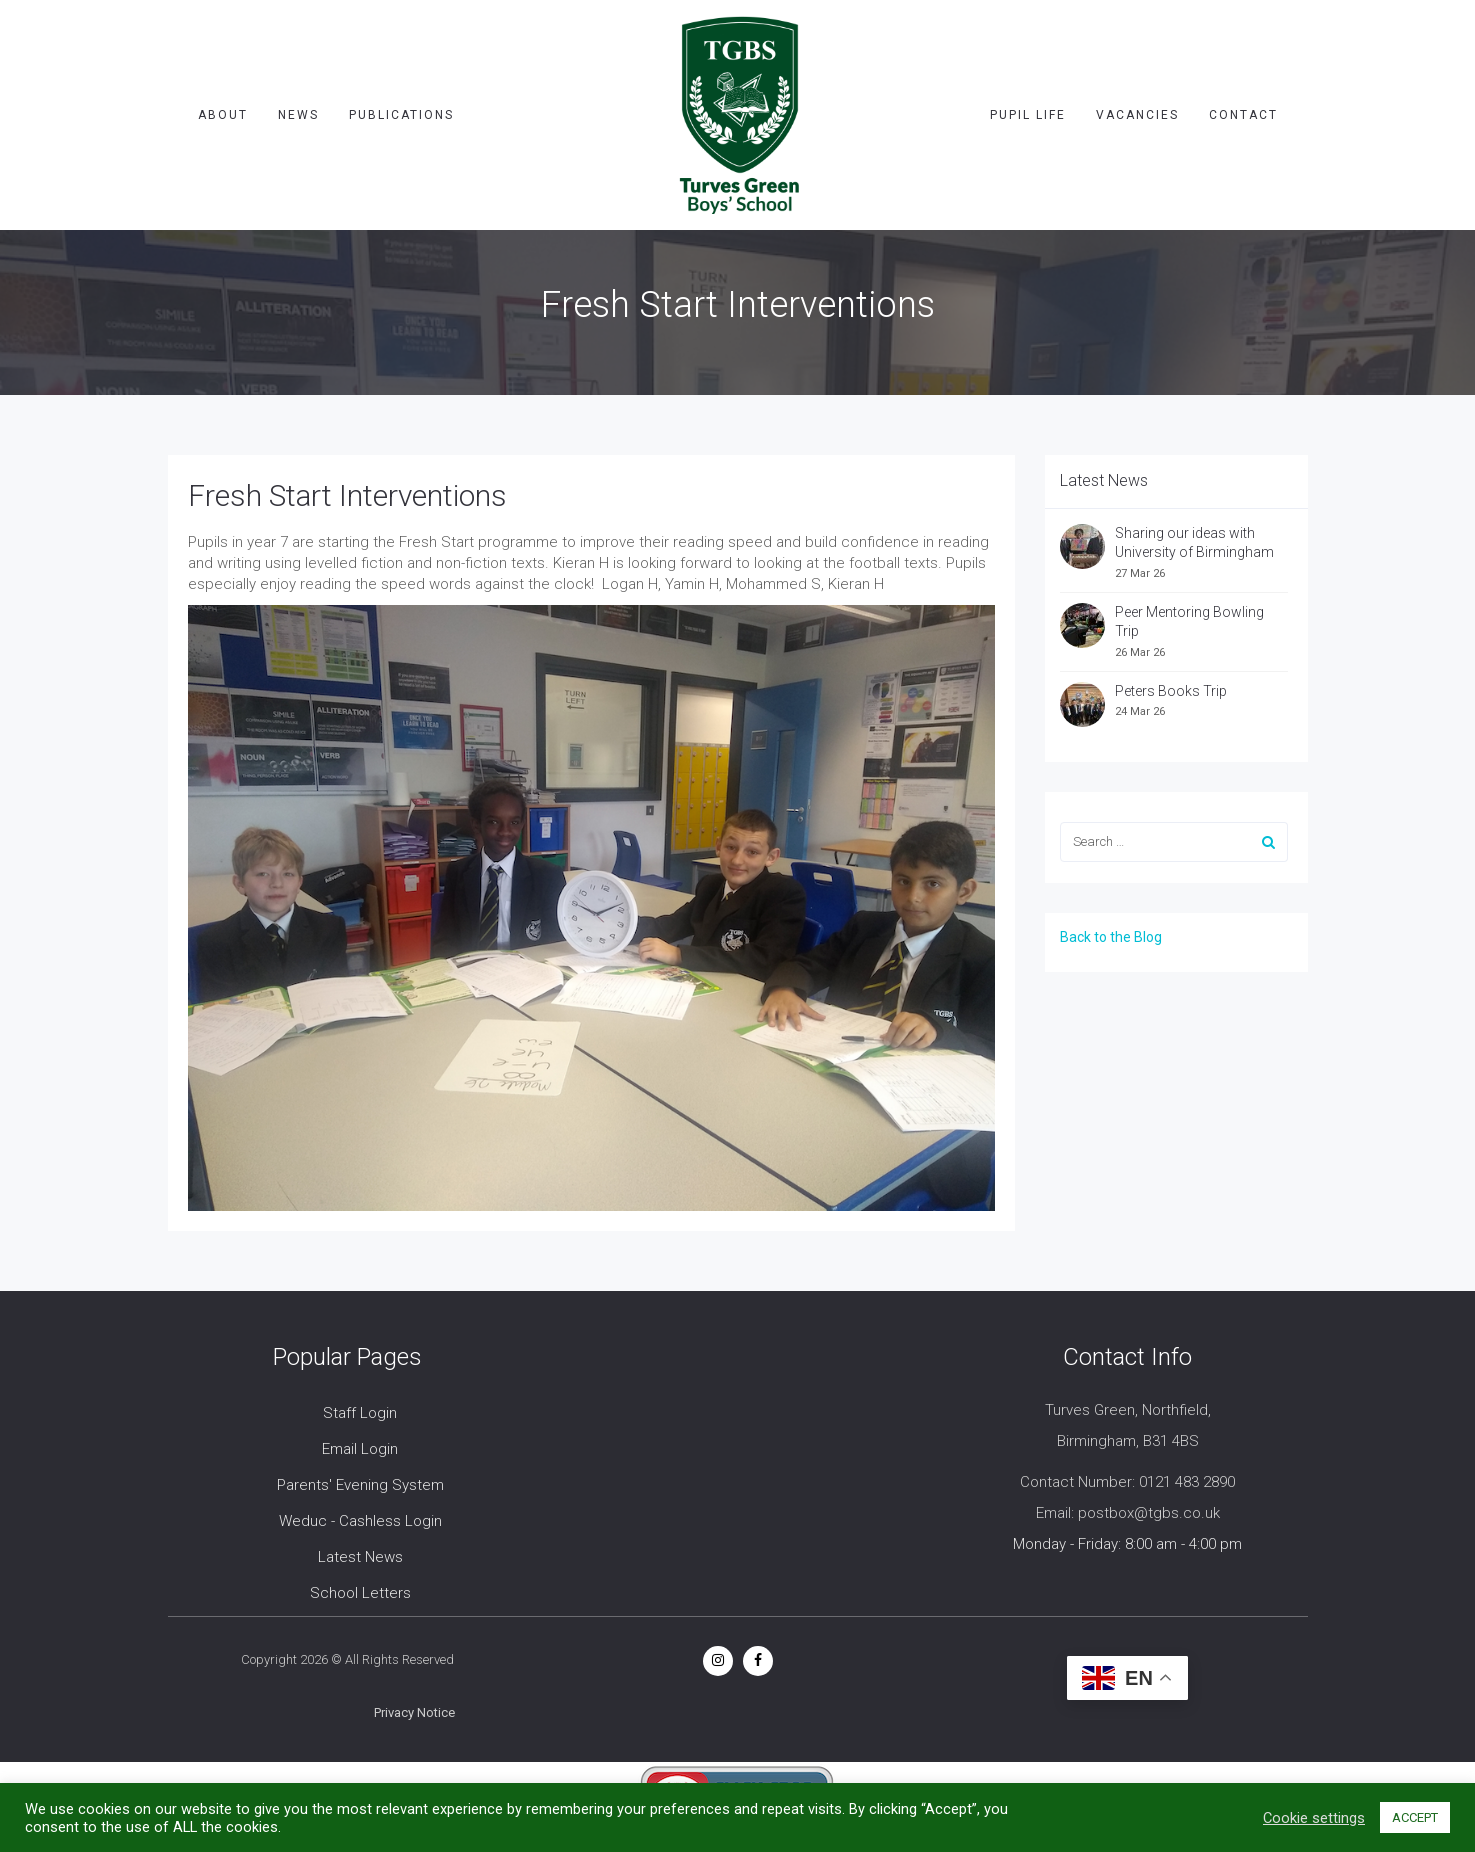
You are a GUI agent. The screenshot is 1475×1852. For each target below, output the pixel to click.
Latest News (360, 1557)
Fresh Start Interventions (347, 495)
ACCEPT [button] (1415, 1817)
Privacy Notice (414, 1712)
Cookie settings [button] (1314, 1818)
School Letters (360, 1593)
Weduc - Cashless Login (360, 1521)
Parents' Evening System (360, 1485)
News (298, 115)
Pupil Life (1028, 115)
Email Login (360, 1449)
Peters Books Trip (1171, 691)
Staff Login (360, 1413)
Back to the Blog (1111, 937)
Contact (1243, 115)
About (223, 115)
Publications (401, 115)
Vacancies (1137, 115)
